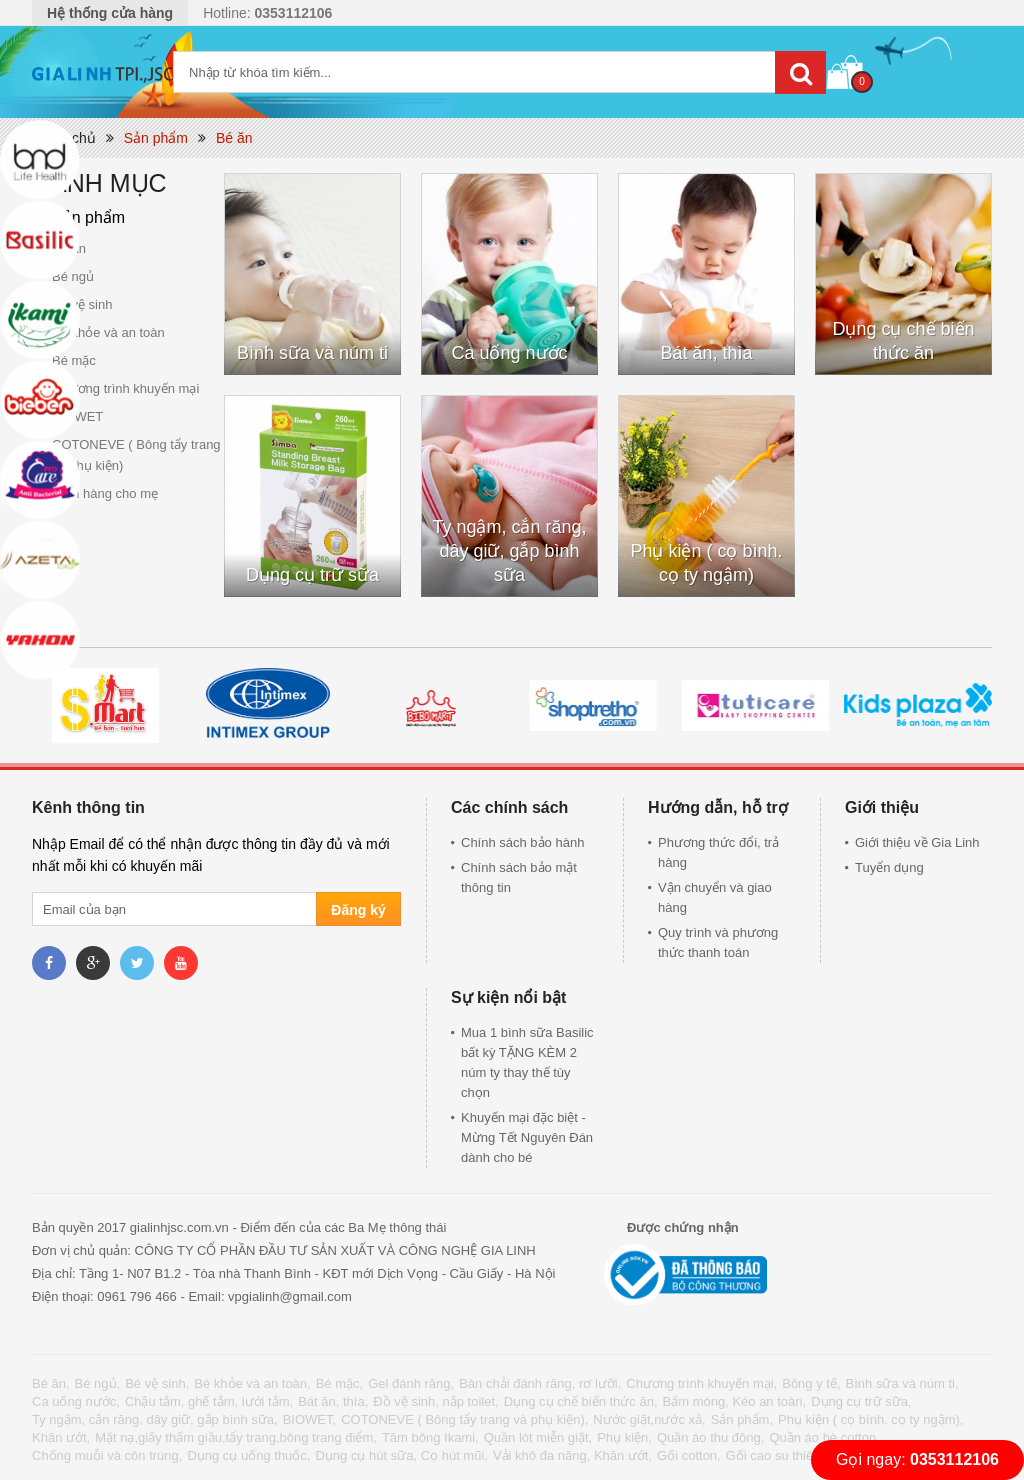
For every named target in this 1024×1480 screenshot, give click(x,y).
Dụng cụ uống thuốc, (248, 1455)
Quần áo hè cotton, (824, 1437)
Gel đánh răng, (411, 1383)
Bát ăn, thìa (706, 353)
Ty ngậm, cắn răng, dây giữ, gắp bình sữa (509, 551)
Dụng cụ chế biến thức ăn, (581, 1401)
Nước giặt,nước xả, (649, 1419)
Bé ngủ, (98, 1383)
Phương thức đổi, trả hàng (718, 852)
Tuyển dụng (889, 867)
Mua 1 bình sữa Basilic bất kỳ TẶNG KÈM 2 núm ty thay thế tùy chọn (527, 1062)
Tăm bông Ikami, (430, 1437)
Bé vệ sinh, (157, 1383)
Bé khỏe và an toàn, (252, 1383)
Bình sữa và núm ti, (902, 1383)
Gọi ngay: (917, 1459)
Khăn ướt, (61, 1437)
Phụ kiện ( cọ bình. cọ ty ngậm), (870, 1419)
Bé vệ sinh (82, 304)
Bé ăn (234, 138)
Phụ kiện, (624, 1437)
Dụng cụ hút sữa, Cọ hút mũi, (401, 1455)
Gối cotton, (689, 1455)
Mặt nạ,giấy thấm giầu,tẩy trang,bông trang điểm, (236, 1437)
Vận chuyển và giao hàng (715, 897)
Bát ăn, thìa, (333, 1401)
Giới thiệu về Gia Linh (917, 842)
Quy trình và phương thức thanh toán (718, 942)
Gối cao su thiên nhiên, (793, 1455)
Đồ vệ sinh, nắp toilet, (435, 1401)
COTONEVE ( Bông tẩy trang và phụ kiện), (464, 1419)
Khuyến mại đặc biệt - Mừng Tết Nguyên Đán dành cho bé (527, 1137)
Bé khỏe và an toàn (108, 332)
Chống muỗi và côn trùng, (107, 1455)
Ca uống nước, (76, 1401)
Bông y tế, (811, 1383)
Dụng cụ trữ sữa (312, 575)
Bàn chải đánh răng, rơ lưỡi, (540, 1383)
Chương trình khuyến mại (125, 388)
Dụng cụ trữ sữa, (861, 1401)
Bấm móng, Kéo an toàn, (735, 1401)
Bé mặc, (339, 1383)
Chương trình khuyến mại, (701, 1383)
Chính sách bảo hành (522, 842)
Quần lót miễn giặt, (538, 1437)
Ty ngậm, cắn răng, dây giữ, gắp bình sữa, (155, 1419)
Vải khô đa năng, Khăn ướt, (572, 1455)
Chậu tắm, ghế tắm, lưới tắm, (209, 1401)
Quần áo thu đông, (710, 1437)
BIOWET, (309, 1419)
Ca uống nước (509, 353)
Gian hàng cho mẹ (105, 493)
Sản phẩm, (742, 1419)
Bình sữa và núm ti (312, 353)
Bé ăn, (51, 1383)
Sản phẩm (156, 138)
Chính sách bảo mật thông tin (519, 877)
